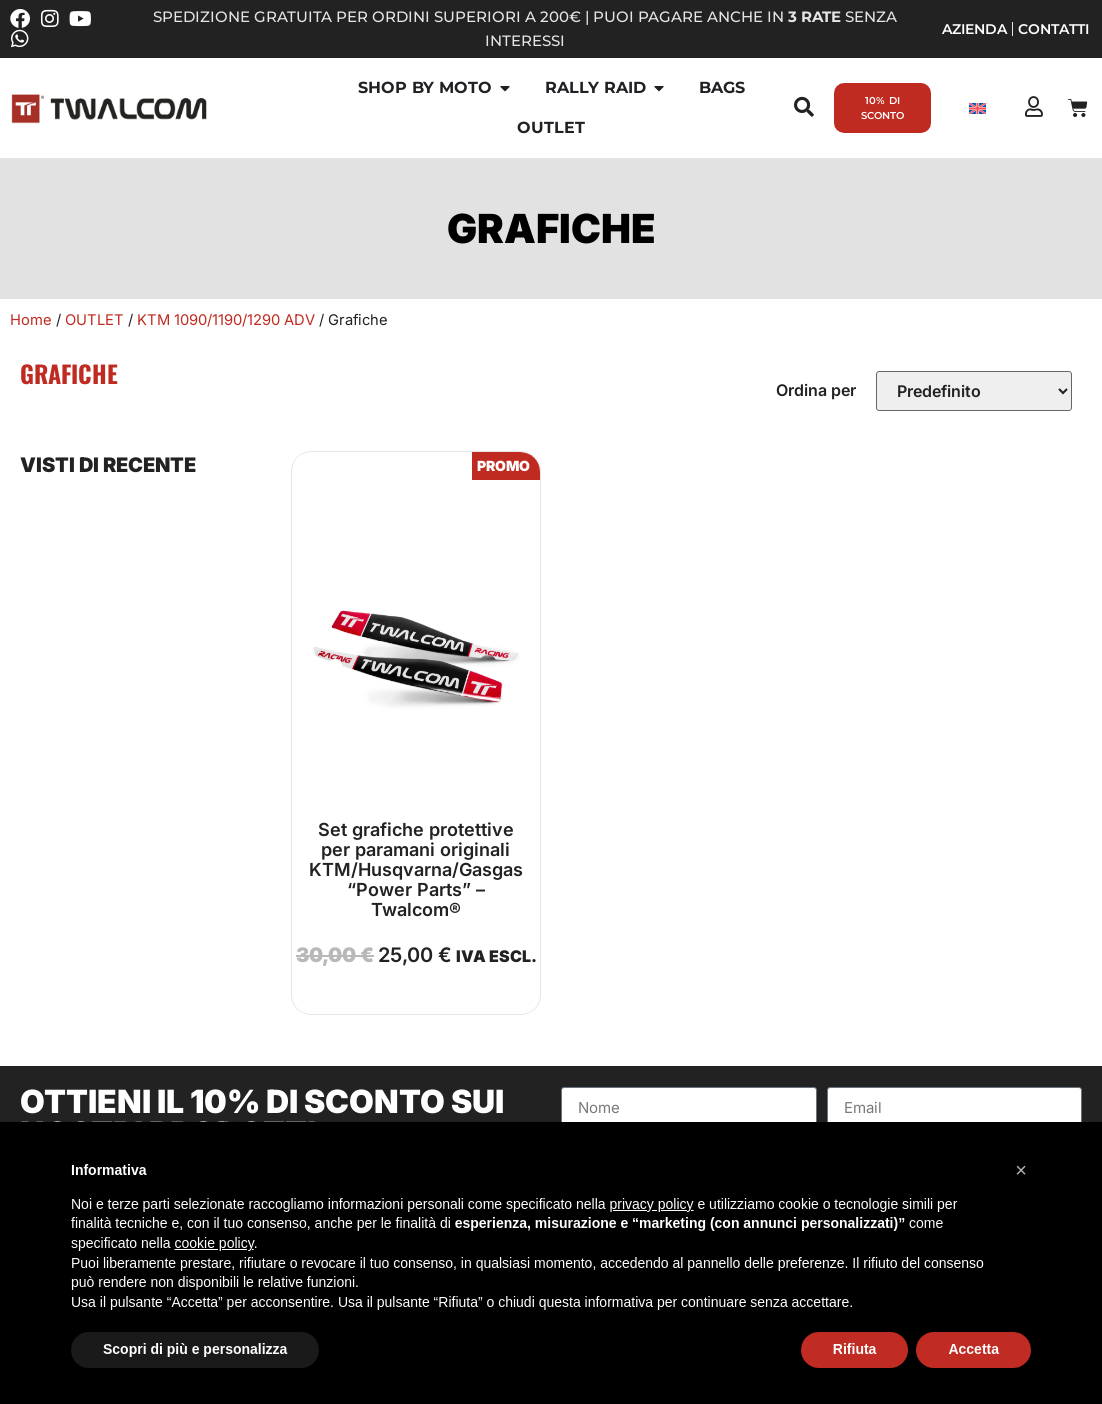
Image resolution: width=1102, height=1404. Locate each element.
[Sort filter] (974, 391)
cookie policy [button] (214, 1243)
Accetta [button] (973, 1349)
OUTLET (94, 320)
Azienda (974, 29)
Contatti (1053, 29)
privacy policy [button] (652, 1204)
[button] (1021, 1170)
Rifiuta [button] (855, 1349)
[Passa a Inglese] (977, 108)
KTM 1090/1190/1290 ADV (226, 320)
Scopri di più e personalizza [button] (195, 1349)
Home (31, 320)
